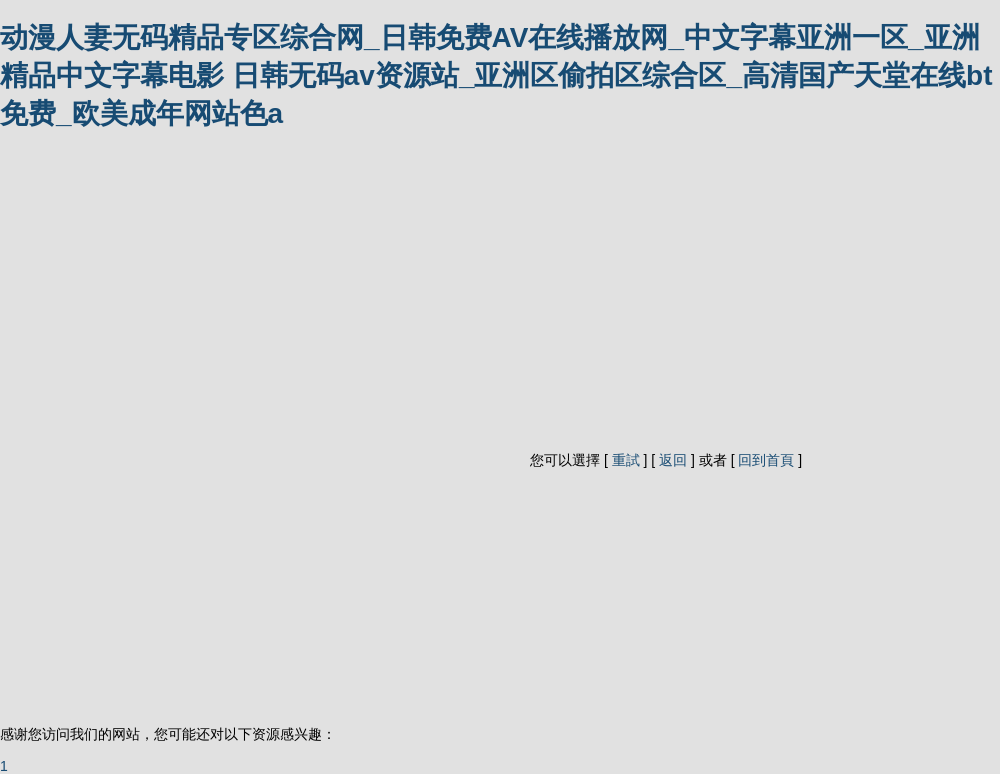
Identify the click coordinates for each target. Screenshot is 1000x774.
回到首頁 (766, 460)
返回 (673, 460)
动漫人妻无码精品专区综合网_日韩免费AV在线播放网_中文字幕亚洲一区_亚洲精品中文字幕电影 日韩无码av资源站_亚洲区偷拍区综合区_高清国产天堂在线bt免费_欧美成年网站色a (496, 75)
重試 (626, 460)
